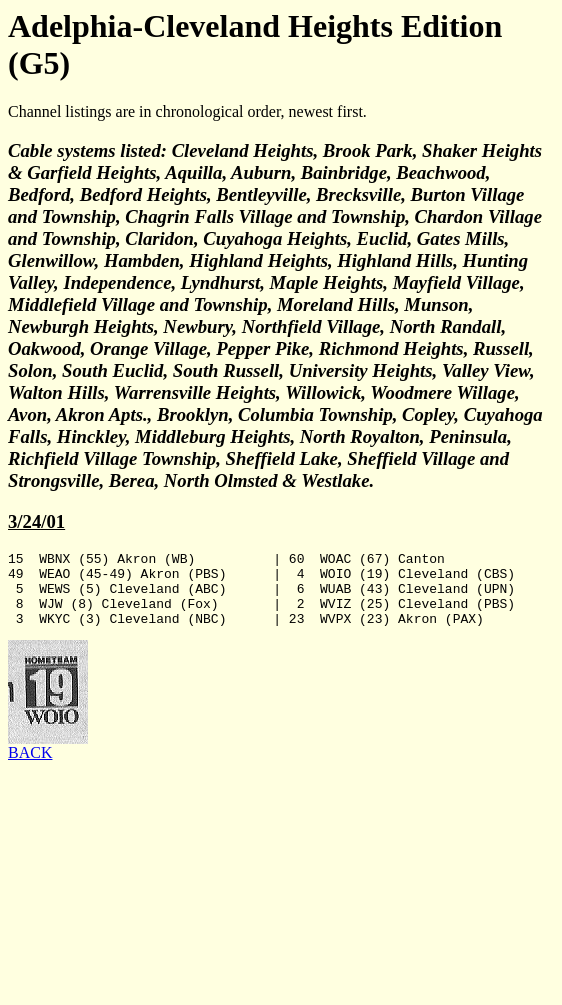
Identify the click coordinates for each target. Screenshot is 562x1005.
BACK (30, 767)
